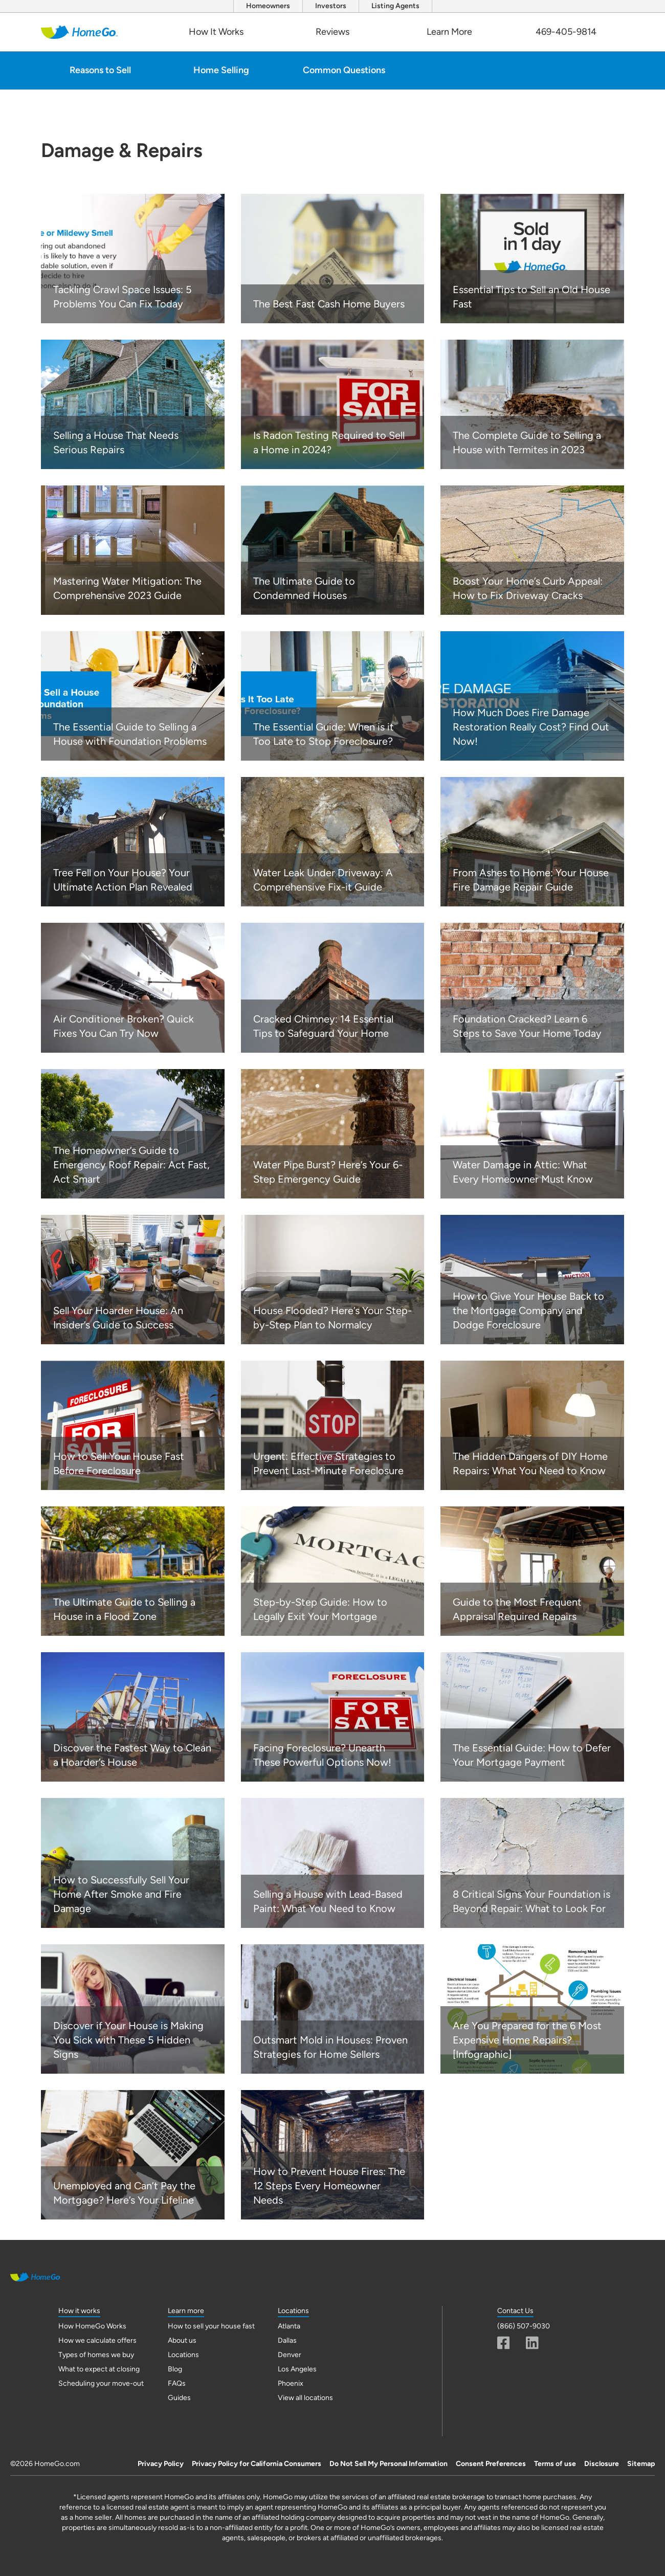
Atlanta (289, 2326)
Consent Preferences (491, 2463)
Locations (183, 2354)
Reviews (332, 31)
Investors (330, 6)
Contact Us (515, 2310)
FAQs (177, 2383)
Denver (289, 2354)
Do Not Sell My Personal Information (388, 2463)
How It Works (216, 31)
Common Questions (344, 70)
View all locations (305, 2397)
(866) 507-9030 (523, 2326)
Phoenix (290, 2383)
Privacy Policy (161, 2463)
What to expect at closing (99, 2369)
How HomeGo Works (92, 2326)
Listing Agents (395, 6)
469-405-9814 (566, 31)
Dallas (287, 2340)
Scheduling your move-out (101, 2383)
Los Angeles (297, 2369)
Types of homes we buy (96, 2354)
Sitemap (641, 2463)
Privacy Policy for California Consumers (256, 2463)
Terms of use (555, 2463)
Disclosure (601, 2463)
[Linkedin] (532, 2343)
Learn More (449, 31)
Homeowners (268, 6)
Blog (175, 2369)
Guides (179, 2397)
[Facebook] (503, 2343)
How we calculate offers (97, 2340)
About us (182, 2340)
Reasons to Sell (100, 70)
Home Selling (221, 70)
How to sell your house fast (211, 2326)
